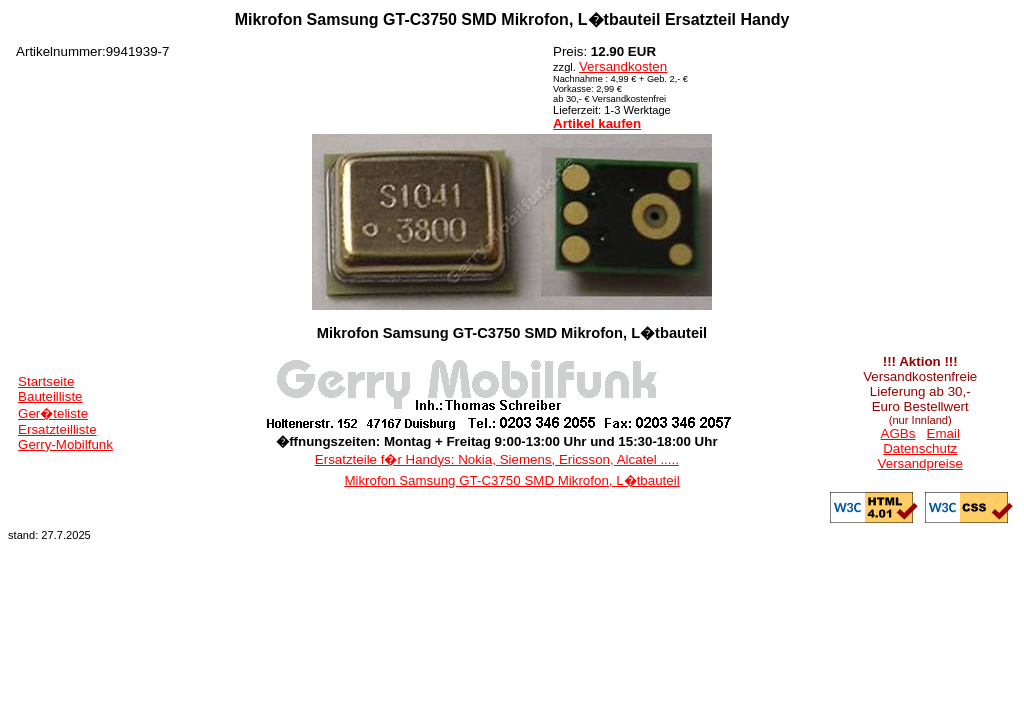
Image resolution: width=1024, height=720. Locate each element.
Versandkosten (623, 66)
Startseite (46, 381)
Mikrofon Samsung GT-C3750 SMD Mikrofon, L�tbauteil (511, 480)
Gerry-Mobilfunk (65, 444)
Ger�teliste (53, 413)
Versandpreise (920, 463)
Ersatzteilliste (57, 429)
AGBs (898, 433)
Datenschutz (920, 448)
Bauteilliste (50, 396)
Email (943, 433)
